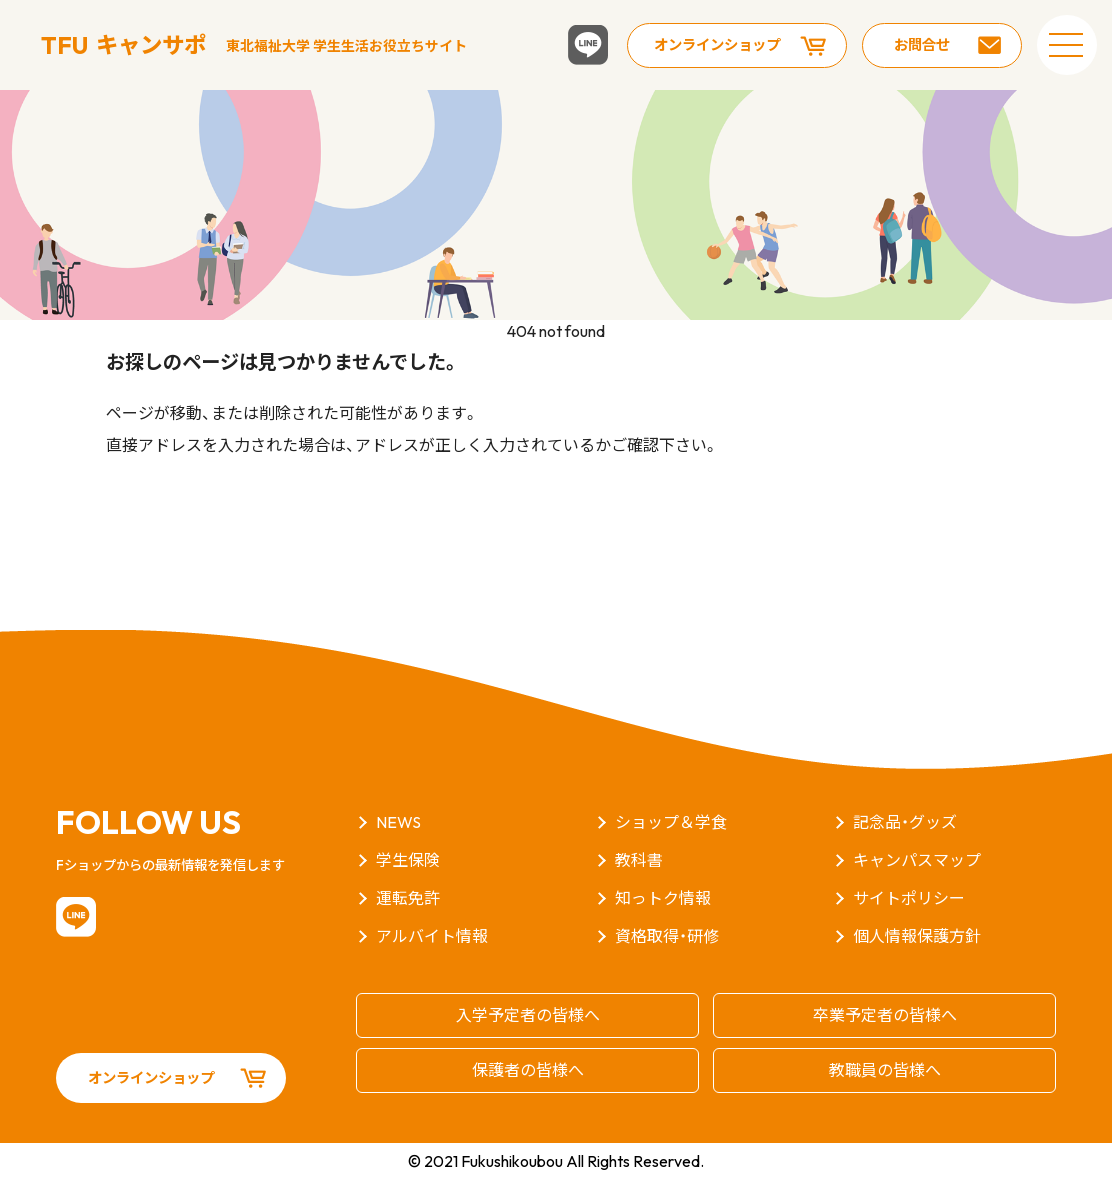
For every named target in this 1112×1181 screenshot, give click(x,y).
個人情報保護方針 (917, 936)
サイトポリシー (909, 898)
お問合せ (922, 45)
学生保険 (408, 860)
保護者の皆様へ (528, 1070)
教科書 (639, 860)
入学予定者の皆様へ (528, 1015)
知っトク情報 (663, 898)
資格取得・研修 (667, 936)
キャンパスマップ (917, 860)
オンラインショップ (717, 45)
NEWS (398, 822)
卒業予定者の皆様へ (885, 1015)
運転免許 (408, 898)
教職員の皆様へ (885, 1070)
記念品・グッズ (905, 822)
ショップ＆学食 (671, 822)
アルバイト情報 (432, 936)
